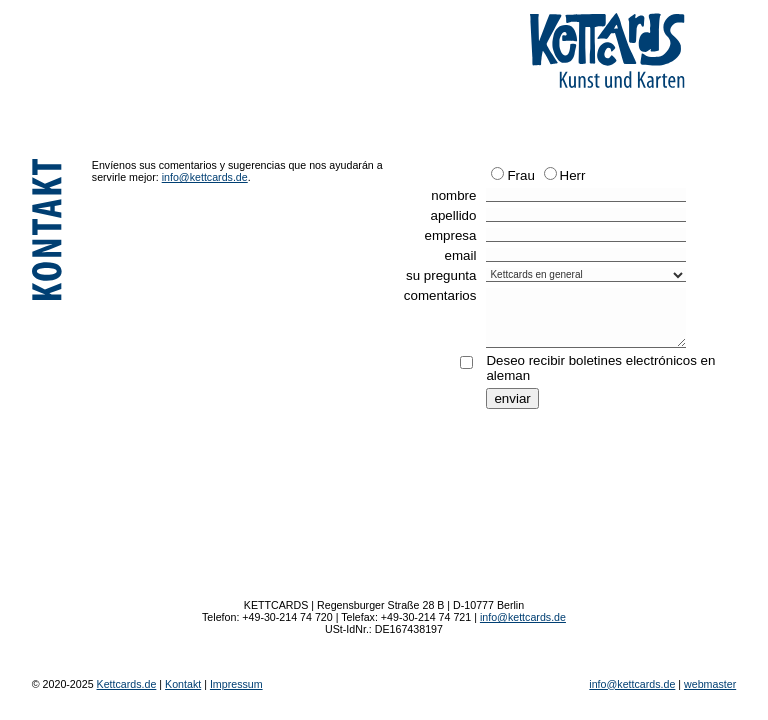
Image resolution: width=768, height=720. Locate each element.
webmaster (710, 684)
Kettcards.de (127, 684)
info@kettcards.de (205, 177)
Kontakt (183, 684)
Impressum (236, 684)
